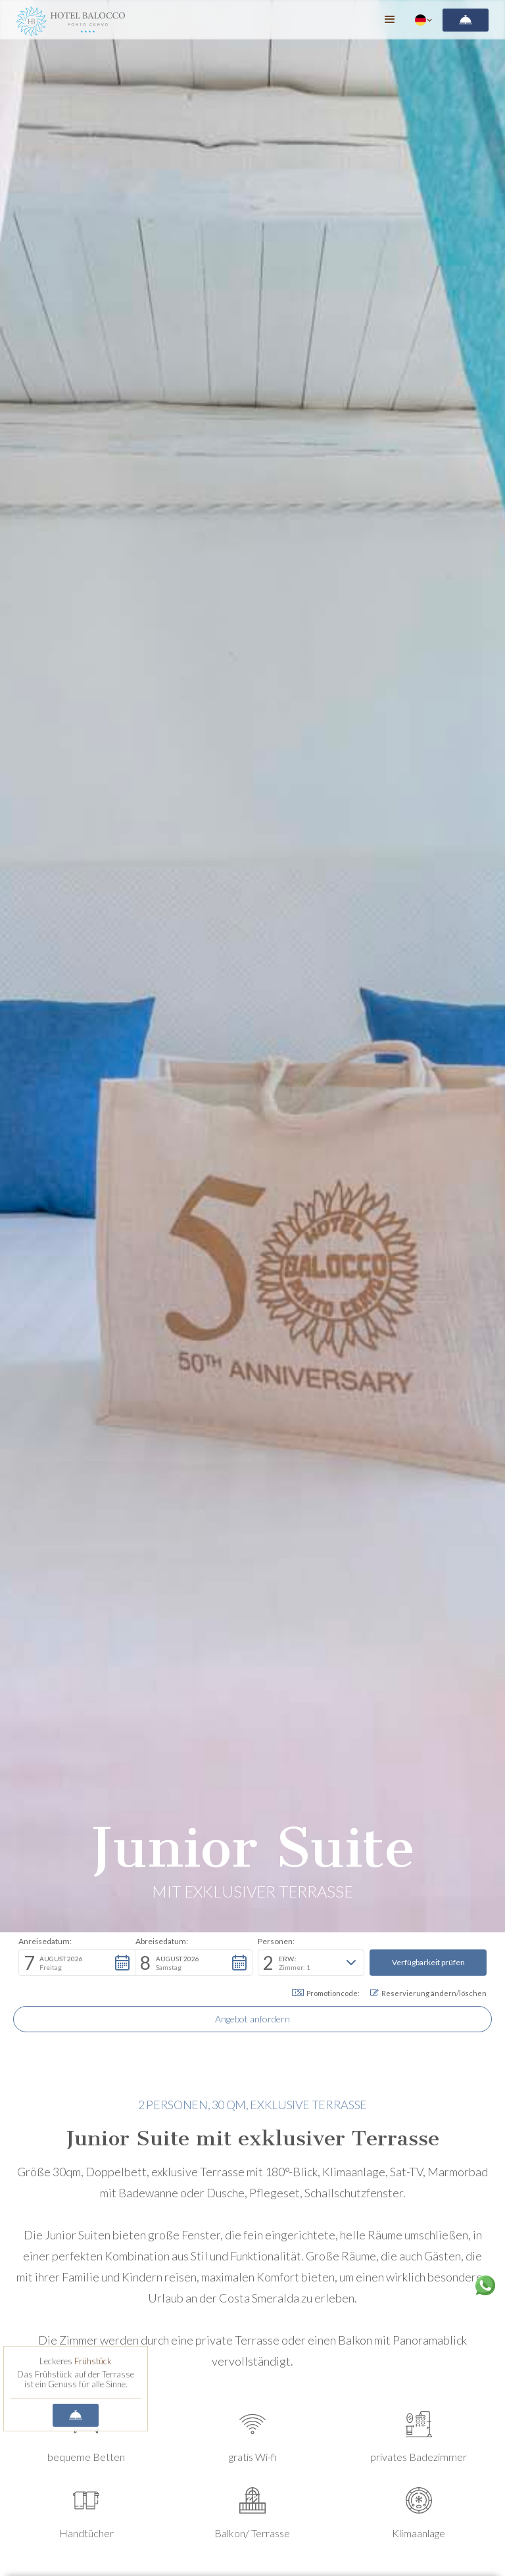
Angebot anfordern (252, 2018)
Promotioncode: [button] (326, 1993)
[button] (390, 19)
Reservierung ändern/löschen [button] (428, 1993)
